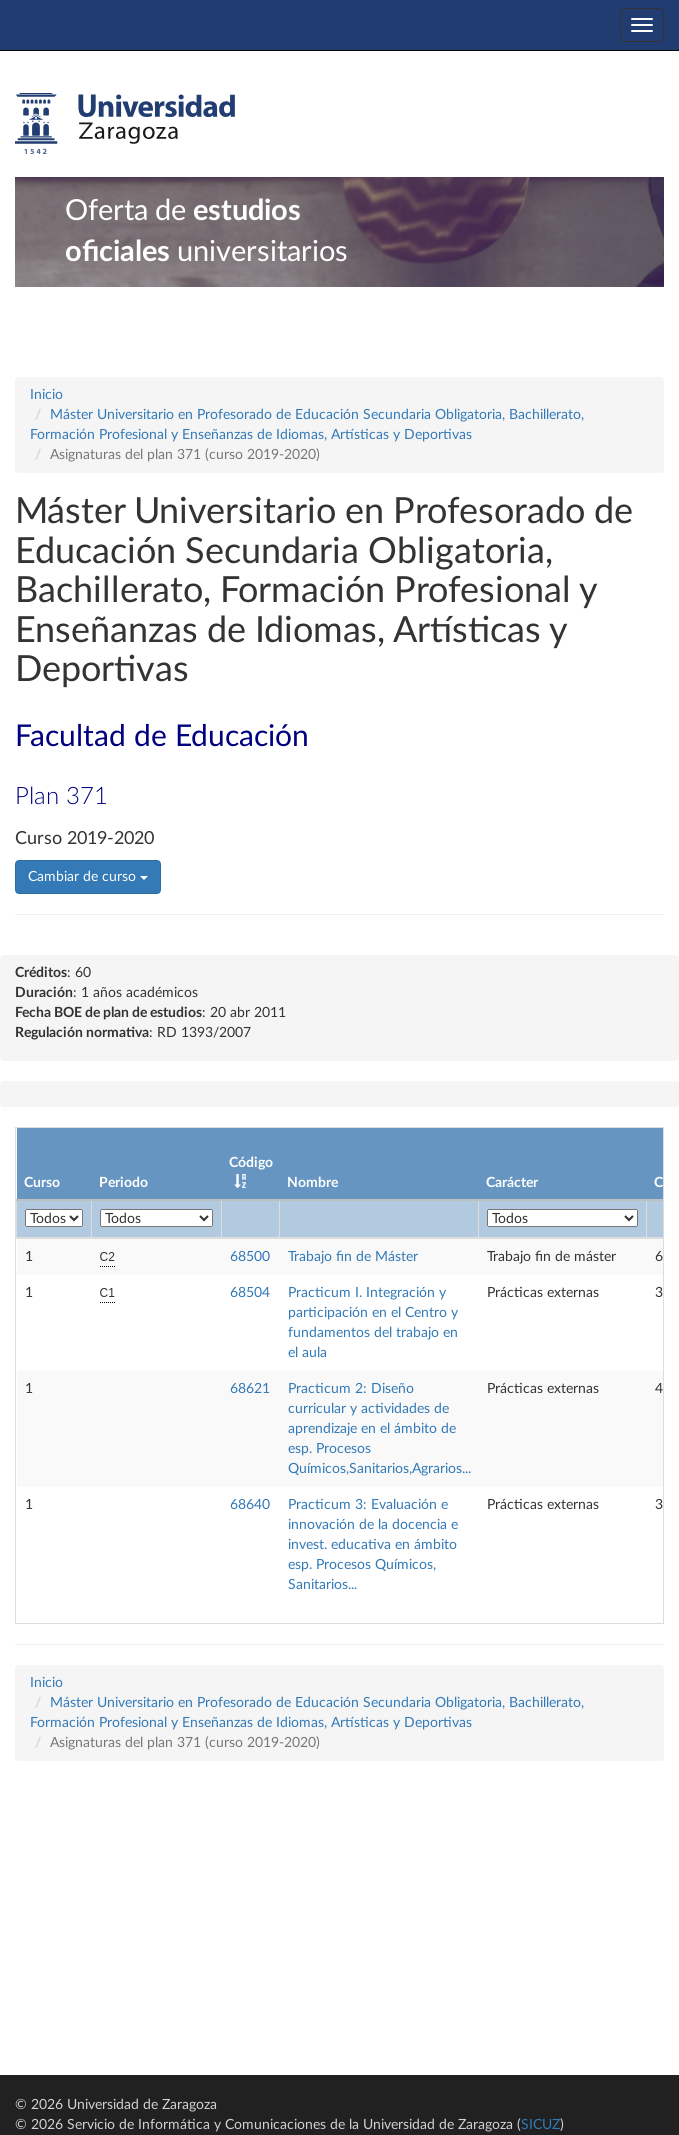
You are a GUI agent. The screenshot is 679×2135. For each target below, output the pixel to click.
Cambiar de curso (88, 877)
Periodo (123, 1183)
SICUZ (540, 2125)
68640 (250, 1505)
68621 (250, 1389)
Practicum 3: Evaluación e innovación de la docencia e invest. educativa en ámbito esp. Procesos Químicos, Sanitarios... (373, 1545)
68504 (250, 1293)
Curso (42, 1183)
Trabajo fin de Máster (353, 1257)
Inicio (46, 395)
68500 (250, 1257)
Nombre (312, 1183)
